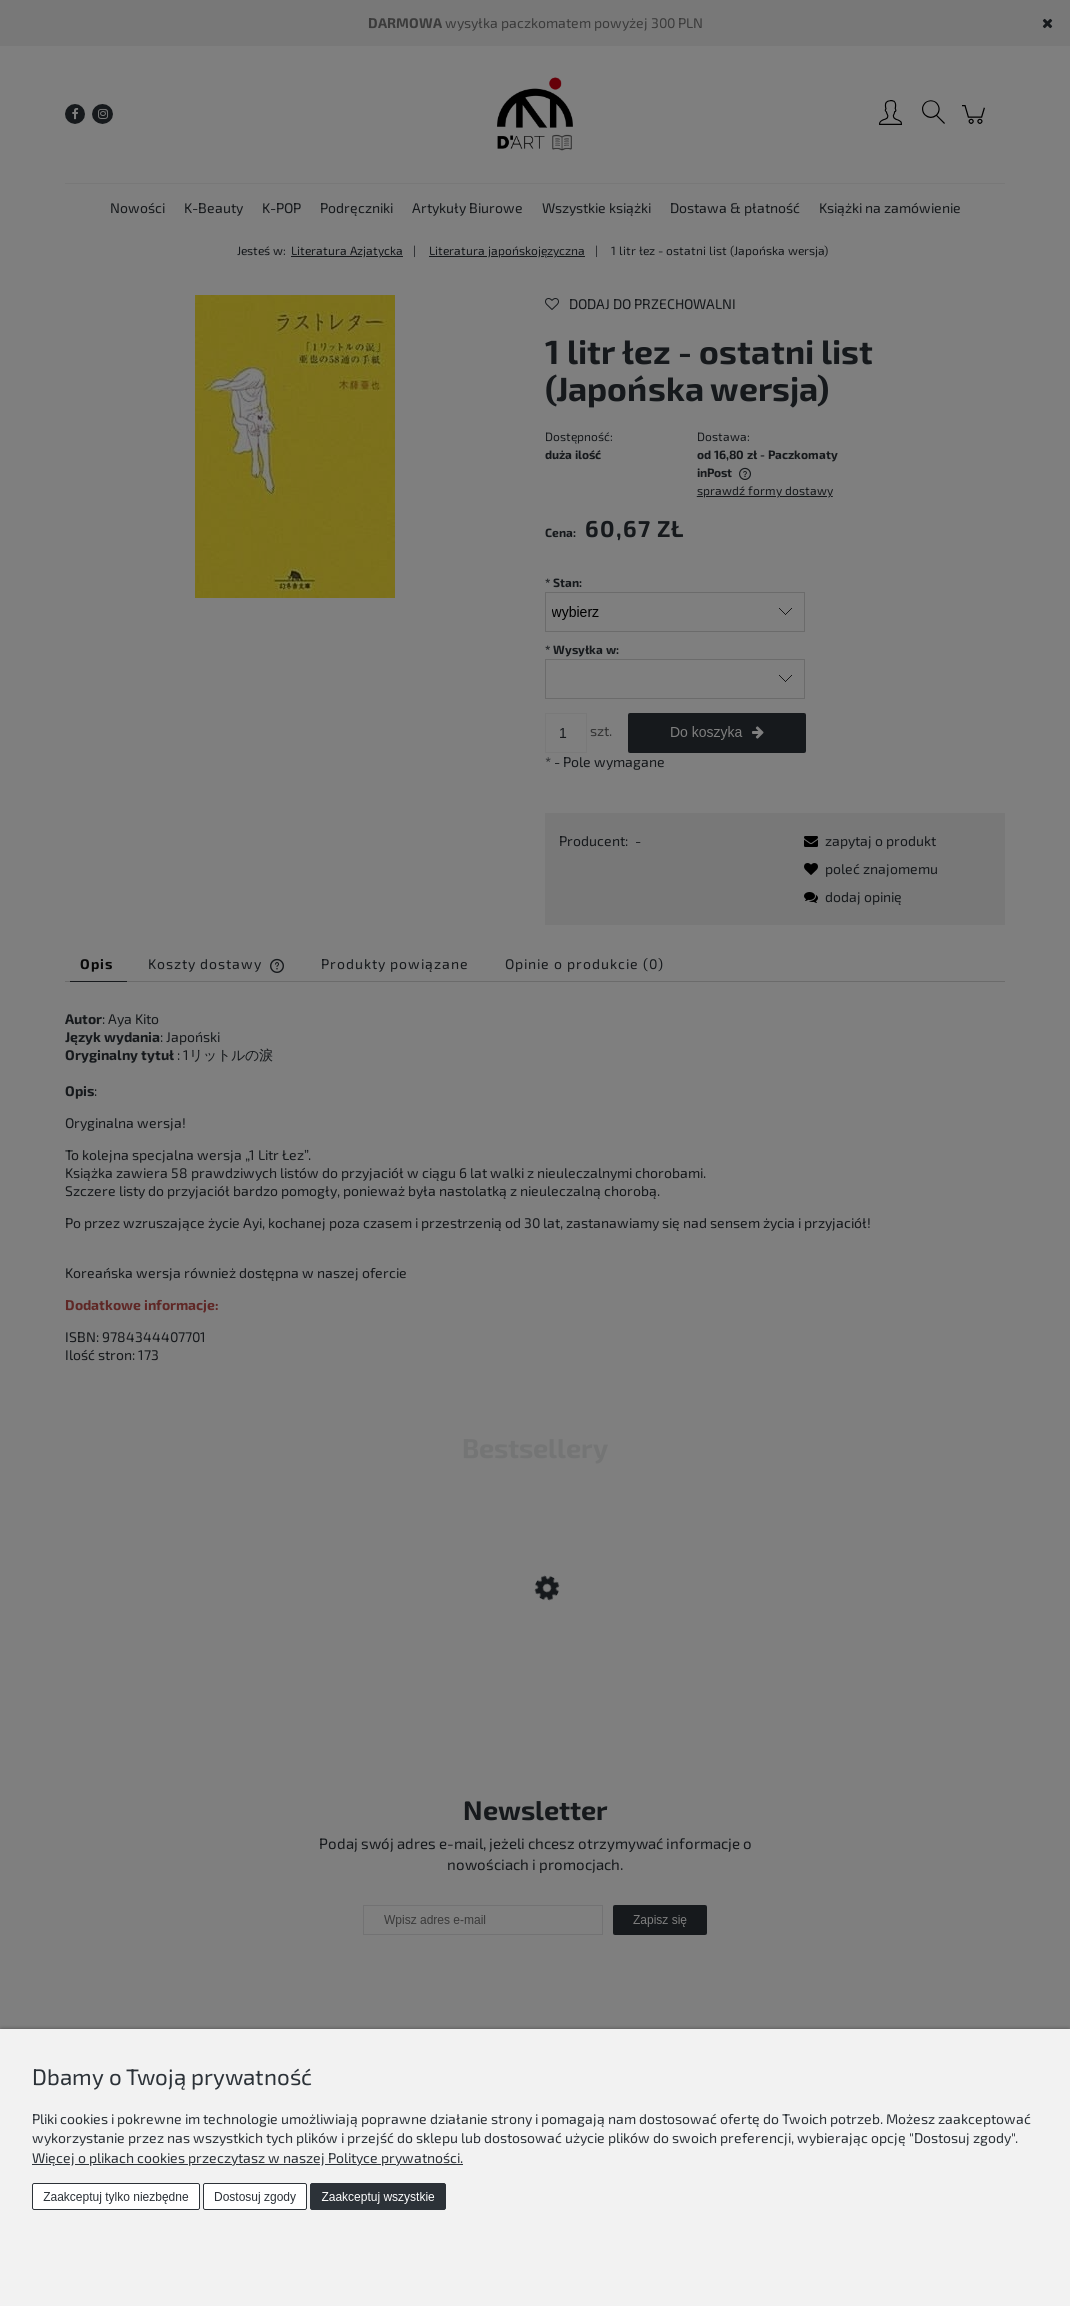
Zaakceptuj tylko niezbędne (115, 2197)
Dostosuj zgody (255, 2197)
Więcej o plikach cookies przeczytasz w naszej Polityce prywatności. (247, 2157)
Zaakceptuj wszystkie (377, 2197)
